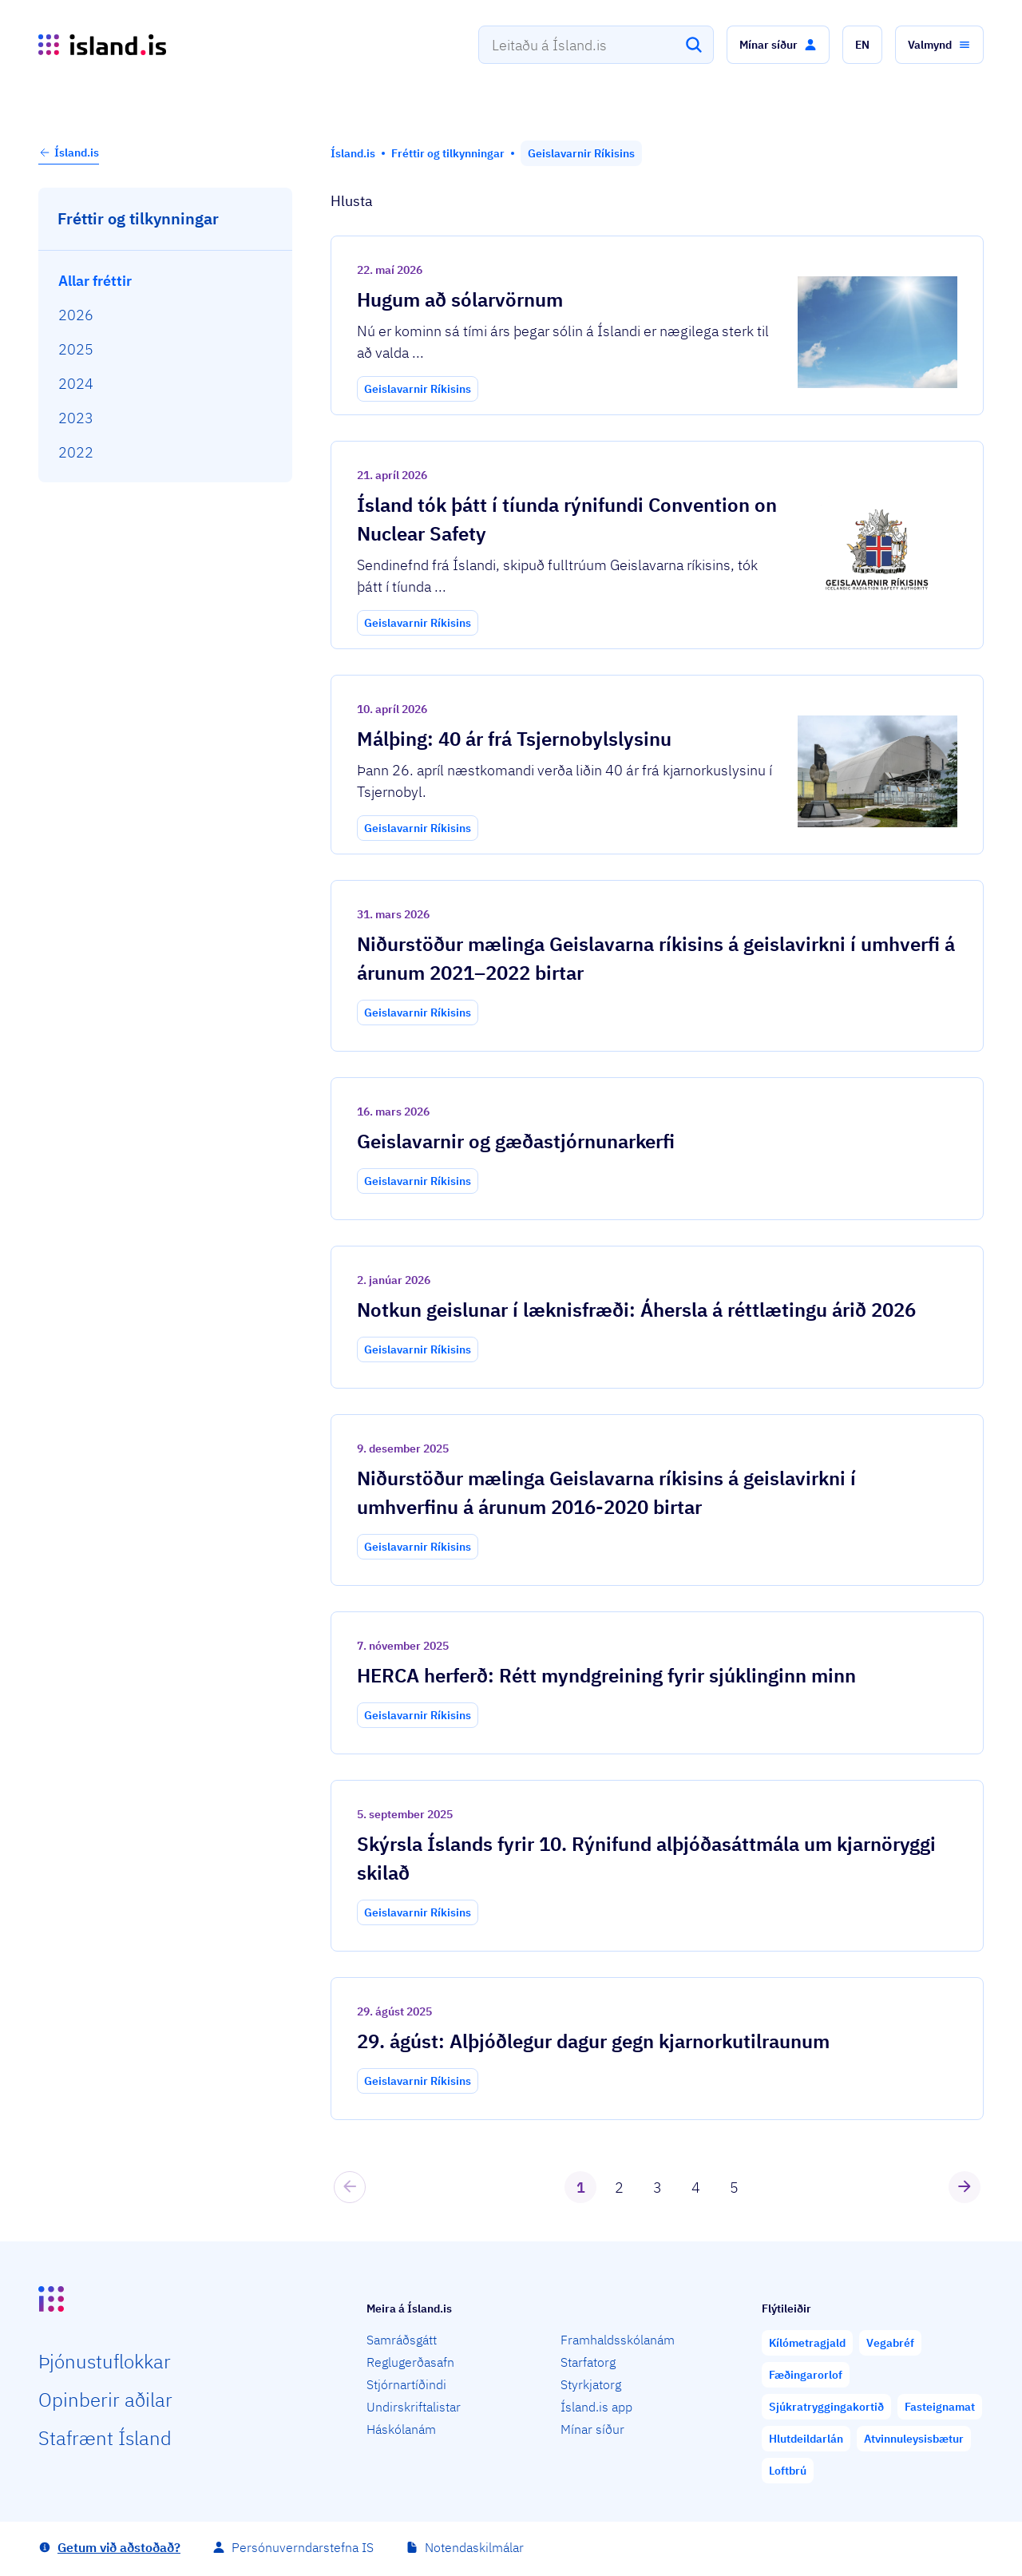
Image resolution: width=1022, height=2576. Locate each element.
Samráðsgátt (401, 2340)
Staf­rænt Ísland (105, 2438)
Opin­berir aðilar (105, 2399)
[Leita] (693, 44)
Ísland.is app (596, 2407)
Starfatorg (588, 2362)
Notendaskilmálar (474, 2547)
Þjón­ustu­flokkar (104, 2361)
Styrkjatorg (591, 2384)
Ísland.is (68, 152)
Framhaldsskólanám (618, 2340)
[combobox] (596, 45)
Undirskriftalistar (413, 2407)
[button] (778, 45)
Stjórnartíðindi (406, 2384)
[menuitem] (165, 281)
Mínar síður (592, 2429)
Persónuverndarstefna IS (303, 2547)
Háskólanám (401, 2429)
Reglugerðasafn (410, 2362)
